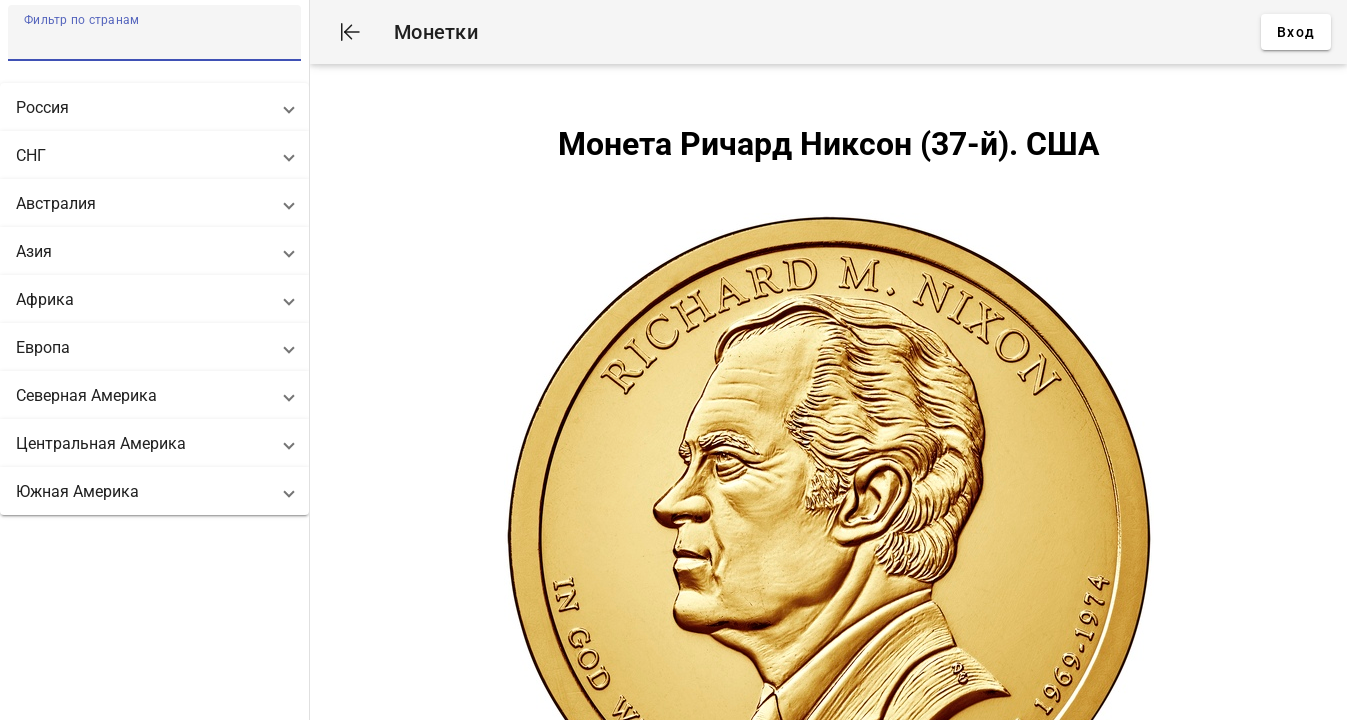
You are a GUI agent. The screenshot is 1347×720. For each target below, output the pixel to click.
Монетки (436, 32)
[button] (154, 107)
